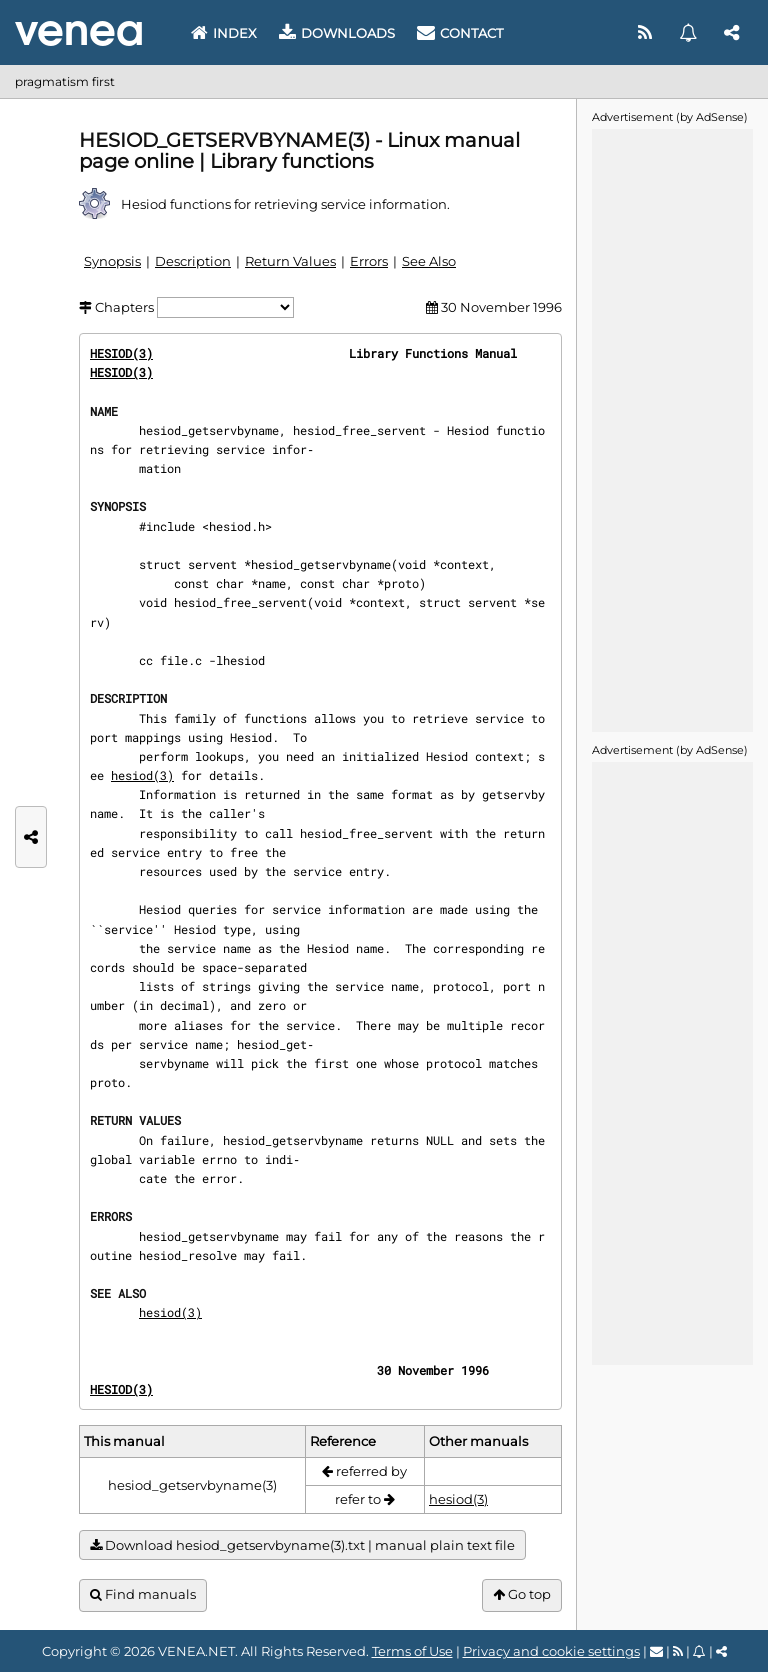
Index (224, 33)
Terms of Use (412, 1651)
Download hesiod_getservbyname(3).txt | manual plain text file (302, 1545)
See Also (429, 261)
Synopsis (112, 261)
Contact (460, 33)
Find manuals (143, 1594)
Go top (522, 1594)
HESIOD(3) (121, 353)
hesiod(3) (142, 775)
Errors (369, 261)
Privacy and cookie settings (551, 1651)
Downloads (337, 33)
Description (193, 261)
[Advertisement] (672, 429)
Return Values (290, 261)
